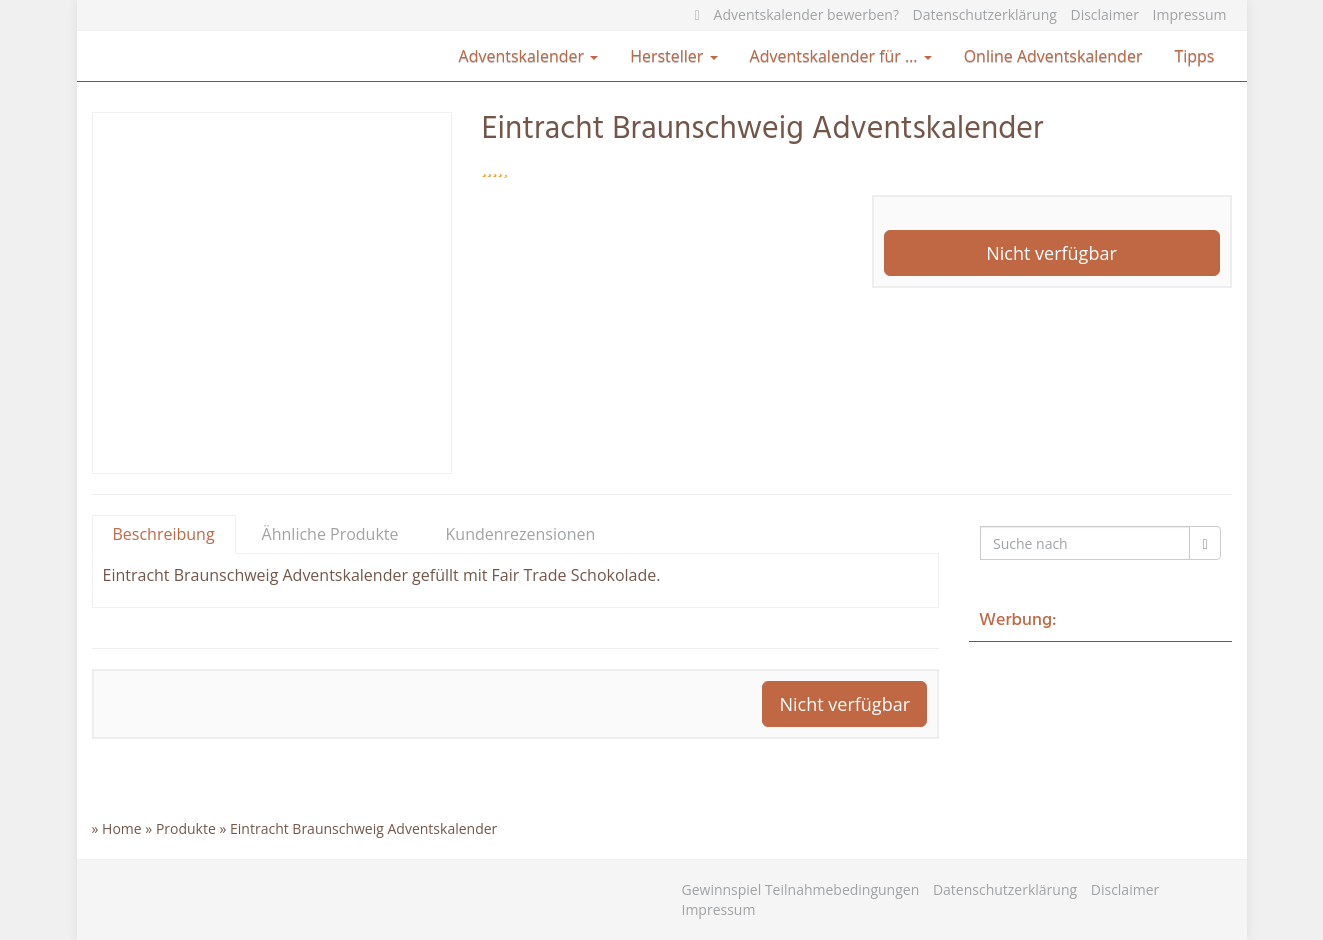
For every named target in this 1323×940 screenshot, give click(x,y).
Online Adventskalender (1053, 56)
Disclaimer (1104, 14)
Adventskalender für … (841, 56)
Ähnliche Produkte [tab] (330, 534)
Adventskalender (529, 56)
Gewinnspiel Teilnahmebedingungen (801, 889)
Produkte (186, 828)
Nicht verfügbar (1051, 253)
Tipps (1194, 56)
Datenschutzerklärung (985, 14)
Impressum (1190, 14)
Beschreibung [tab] (164, 534)
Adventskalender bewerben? (806, 14)
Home (122, 828)
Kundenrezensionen (521, 534)
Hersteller (673, 56)
